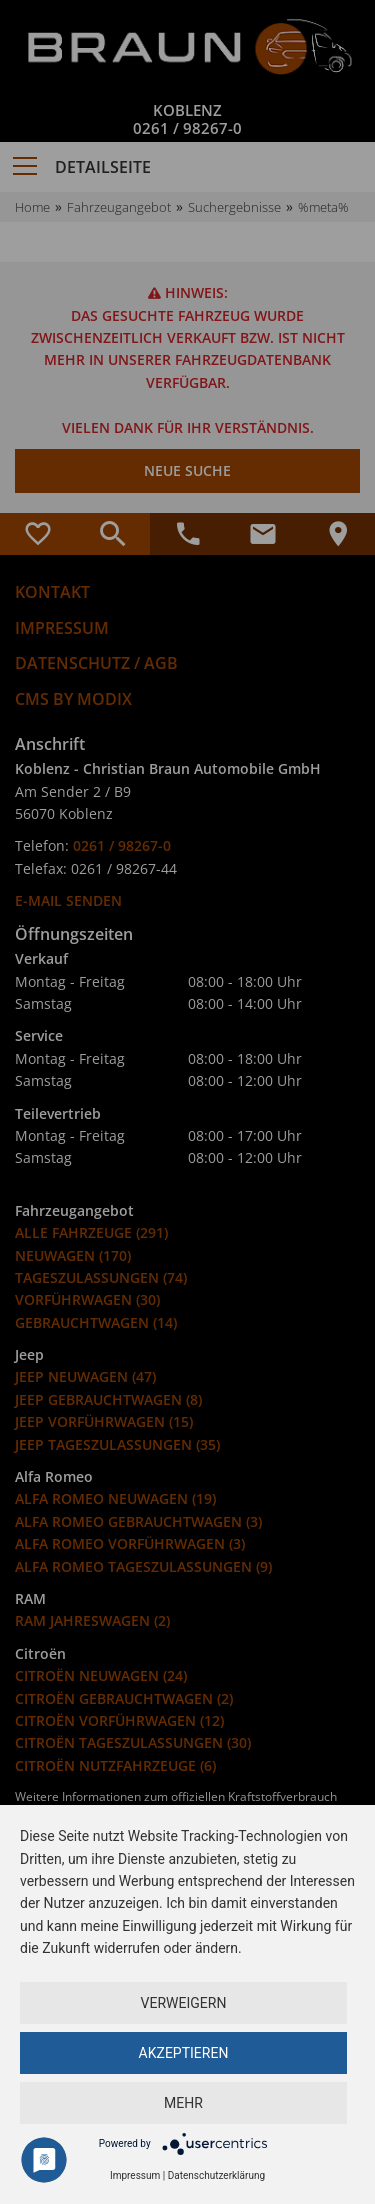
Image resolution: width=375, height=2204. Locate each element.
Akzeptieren (184, 2053)
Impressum (135, 2175)
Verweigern (184, 2003)
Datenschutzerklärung (216, 2175)
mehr (183, 2103)
